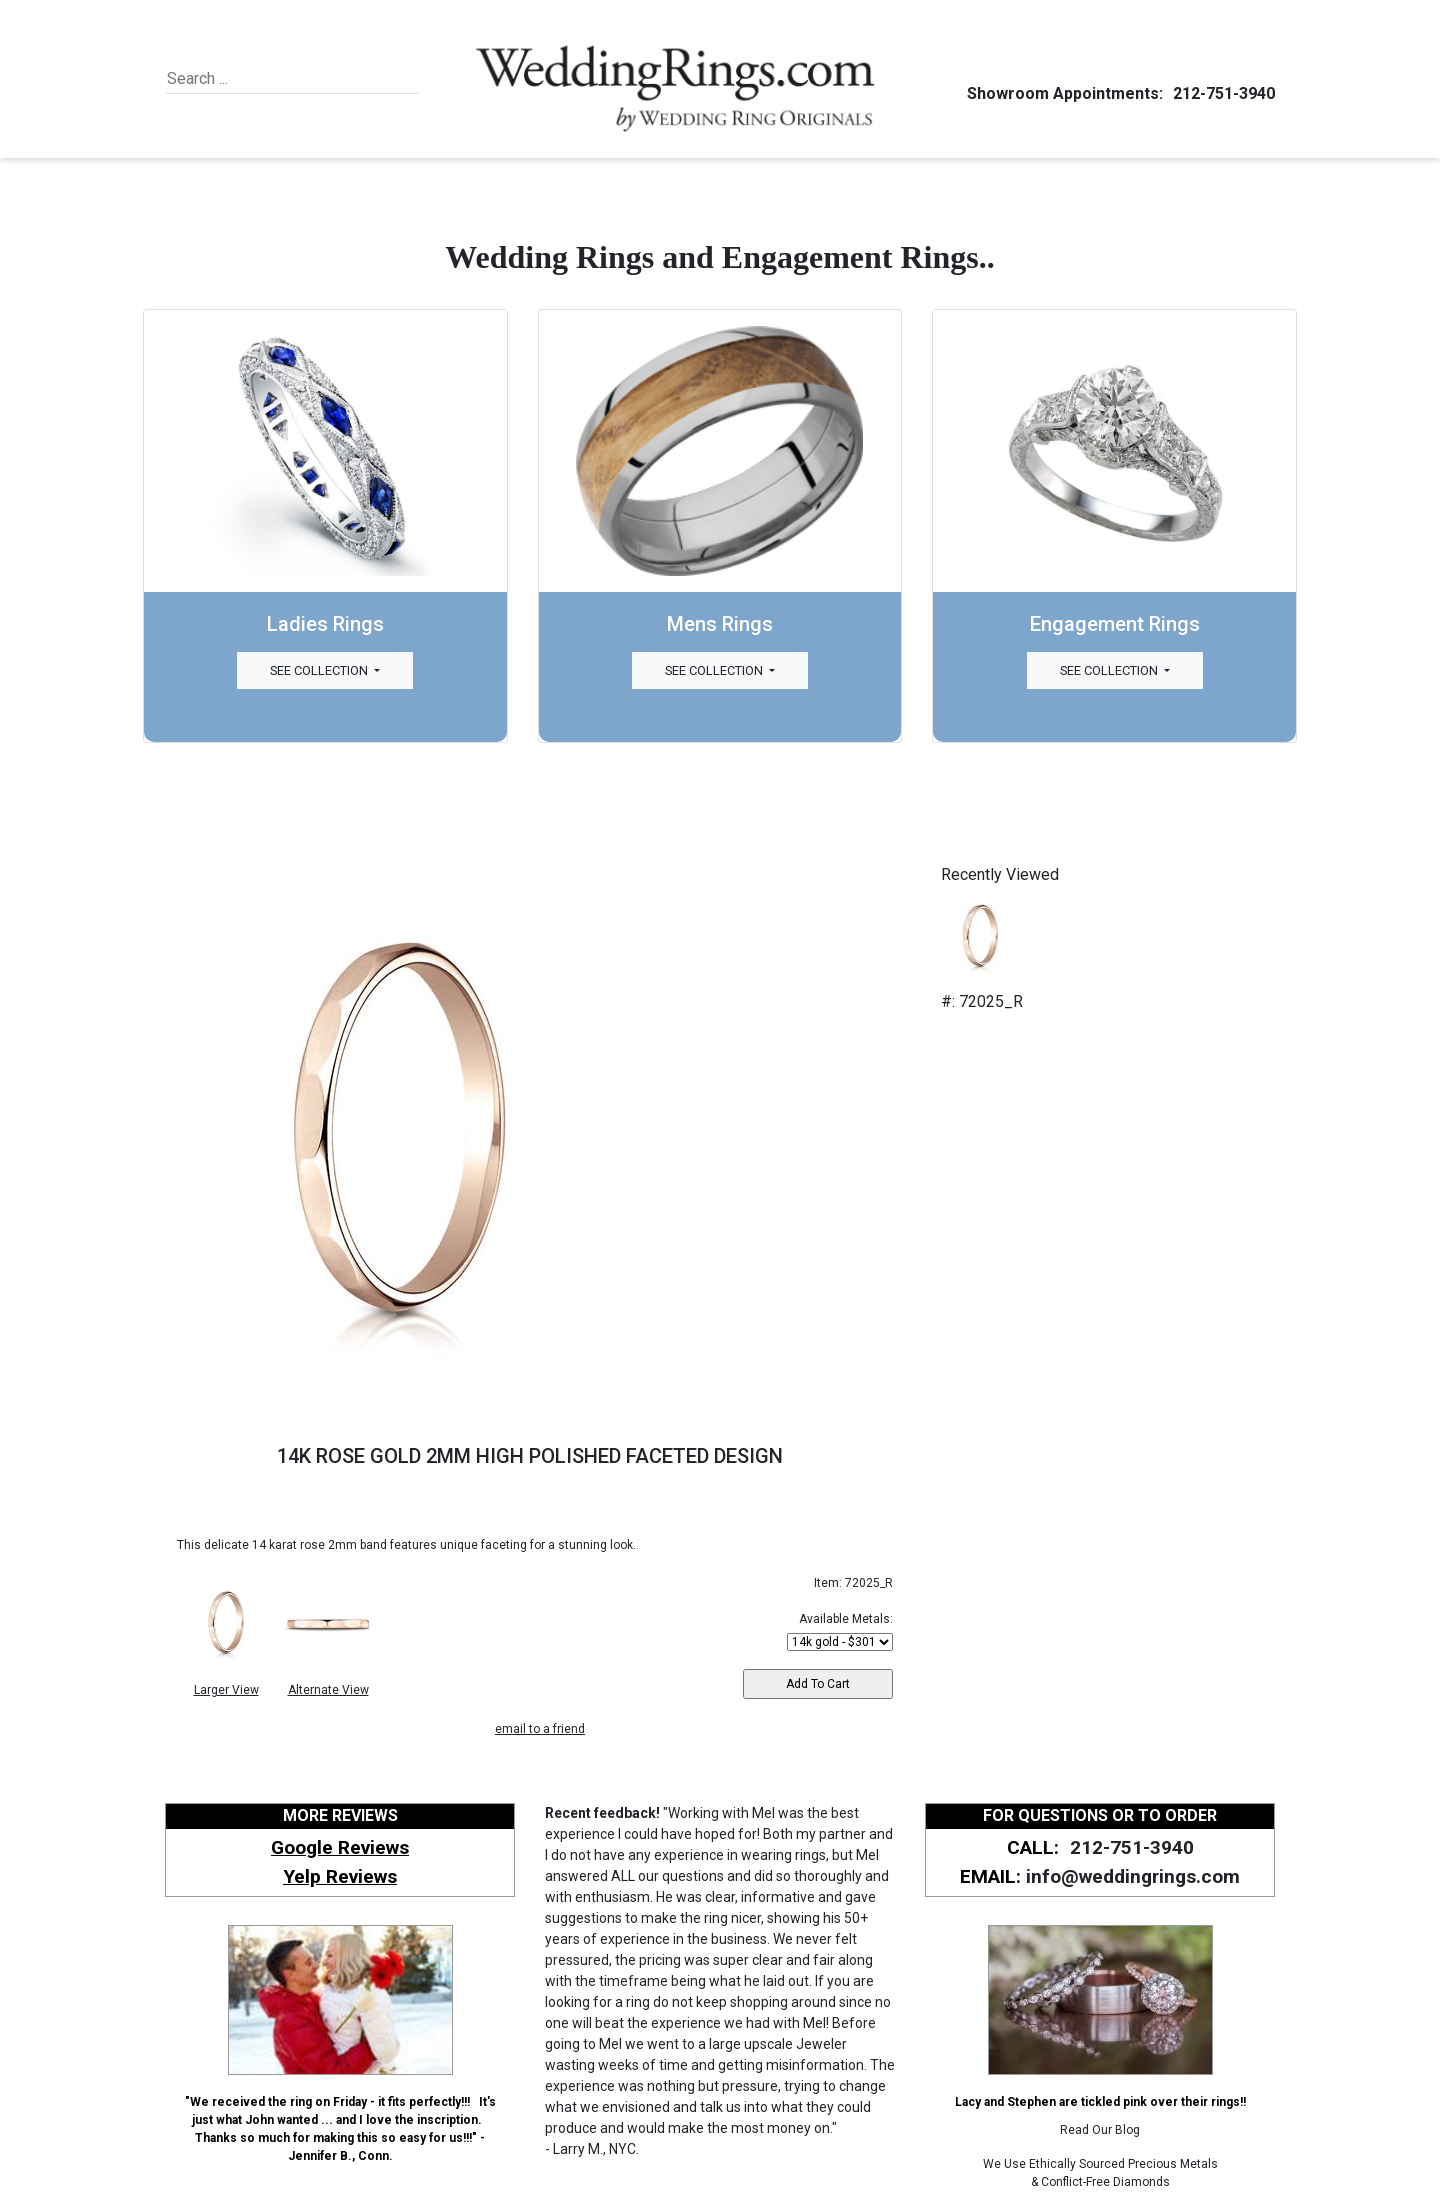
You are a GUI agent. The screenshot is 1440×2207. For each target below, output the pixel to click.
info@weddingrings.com (1133, 1876)
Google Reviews (340, 1847)
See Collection (320, 670)
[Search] (258, 79)
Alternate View (328, 1690)
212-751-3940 (1221, 93)
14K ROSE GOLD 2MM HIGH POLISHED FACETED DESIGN (530, 1456)
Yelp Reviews (340, 1876)
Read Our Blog (1100, 2130)
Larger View (226, 1690)
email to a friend (540, 1729)
